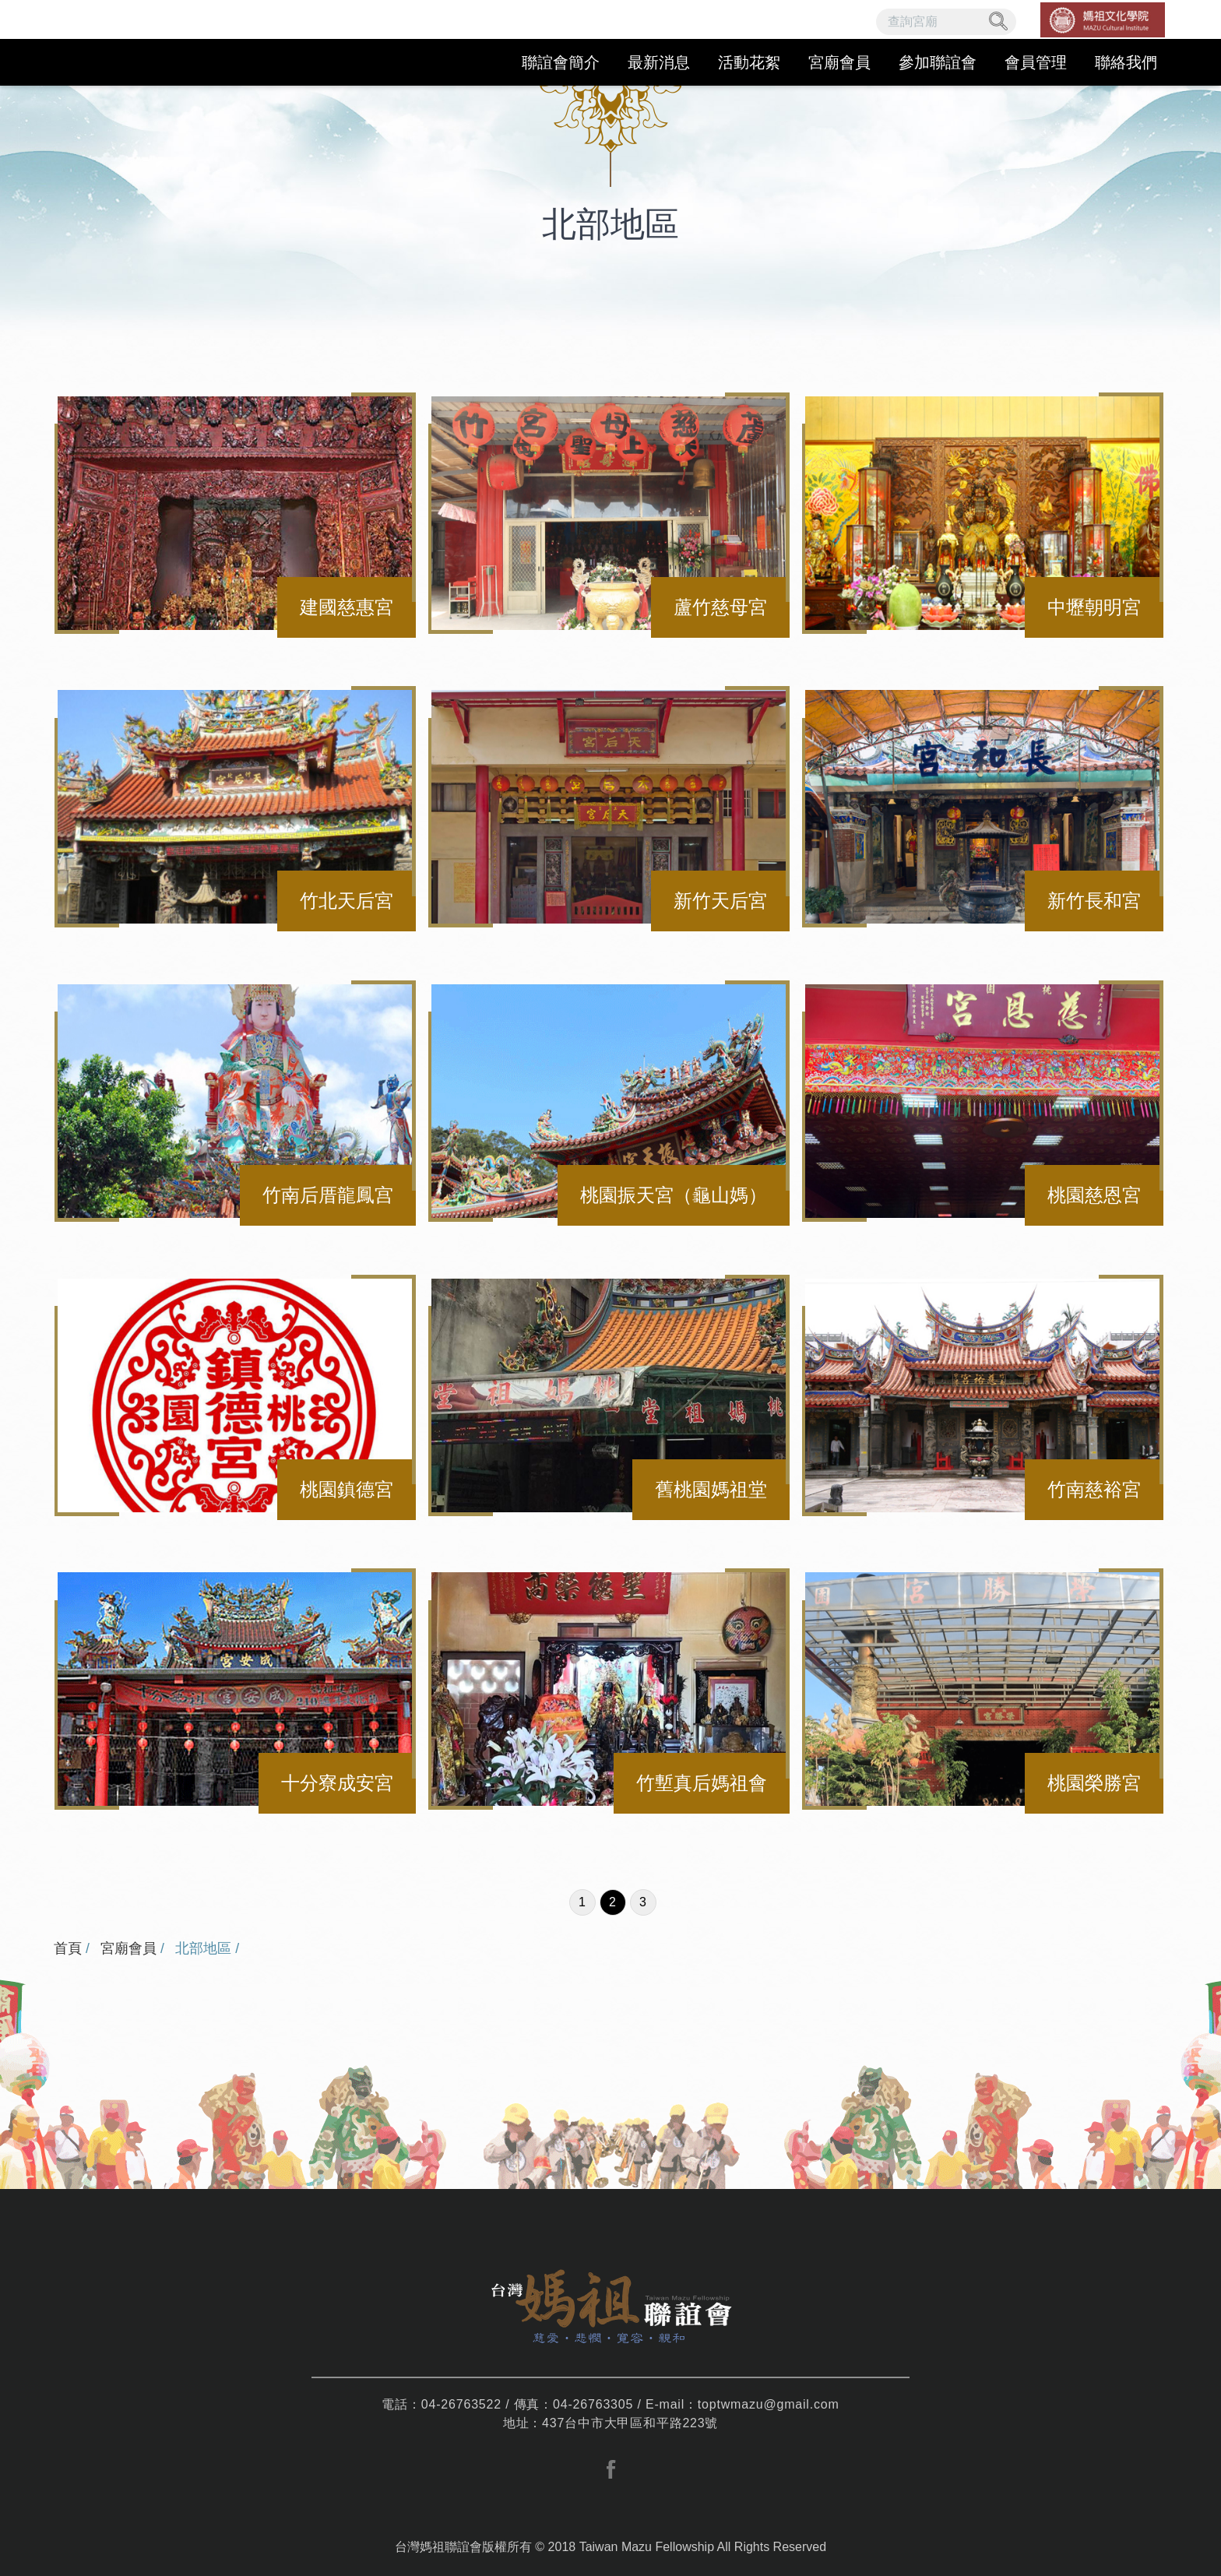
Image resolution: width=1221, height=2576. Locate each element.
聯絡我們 (1126, 62)
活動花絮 (749, 62)
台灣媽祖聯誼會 (149, 43)
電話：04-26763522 (441, 2404)
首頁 (68, 1948)
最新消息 (659, 62)
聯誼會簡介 (561, 62)
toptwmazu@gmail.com (768, 2404)
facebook (610, 2469)
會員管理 (1036, 62)
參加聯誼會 (937, 62)
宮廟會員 (839, 62)
